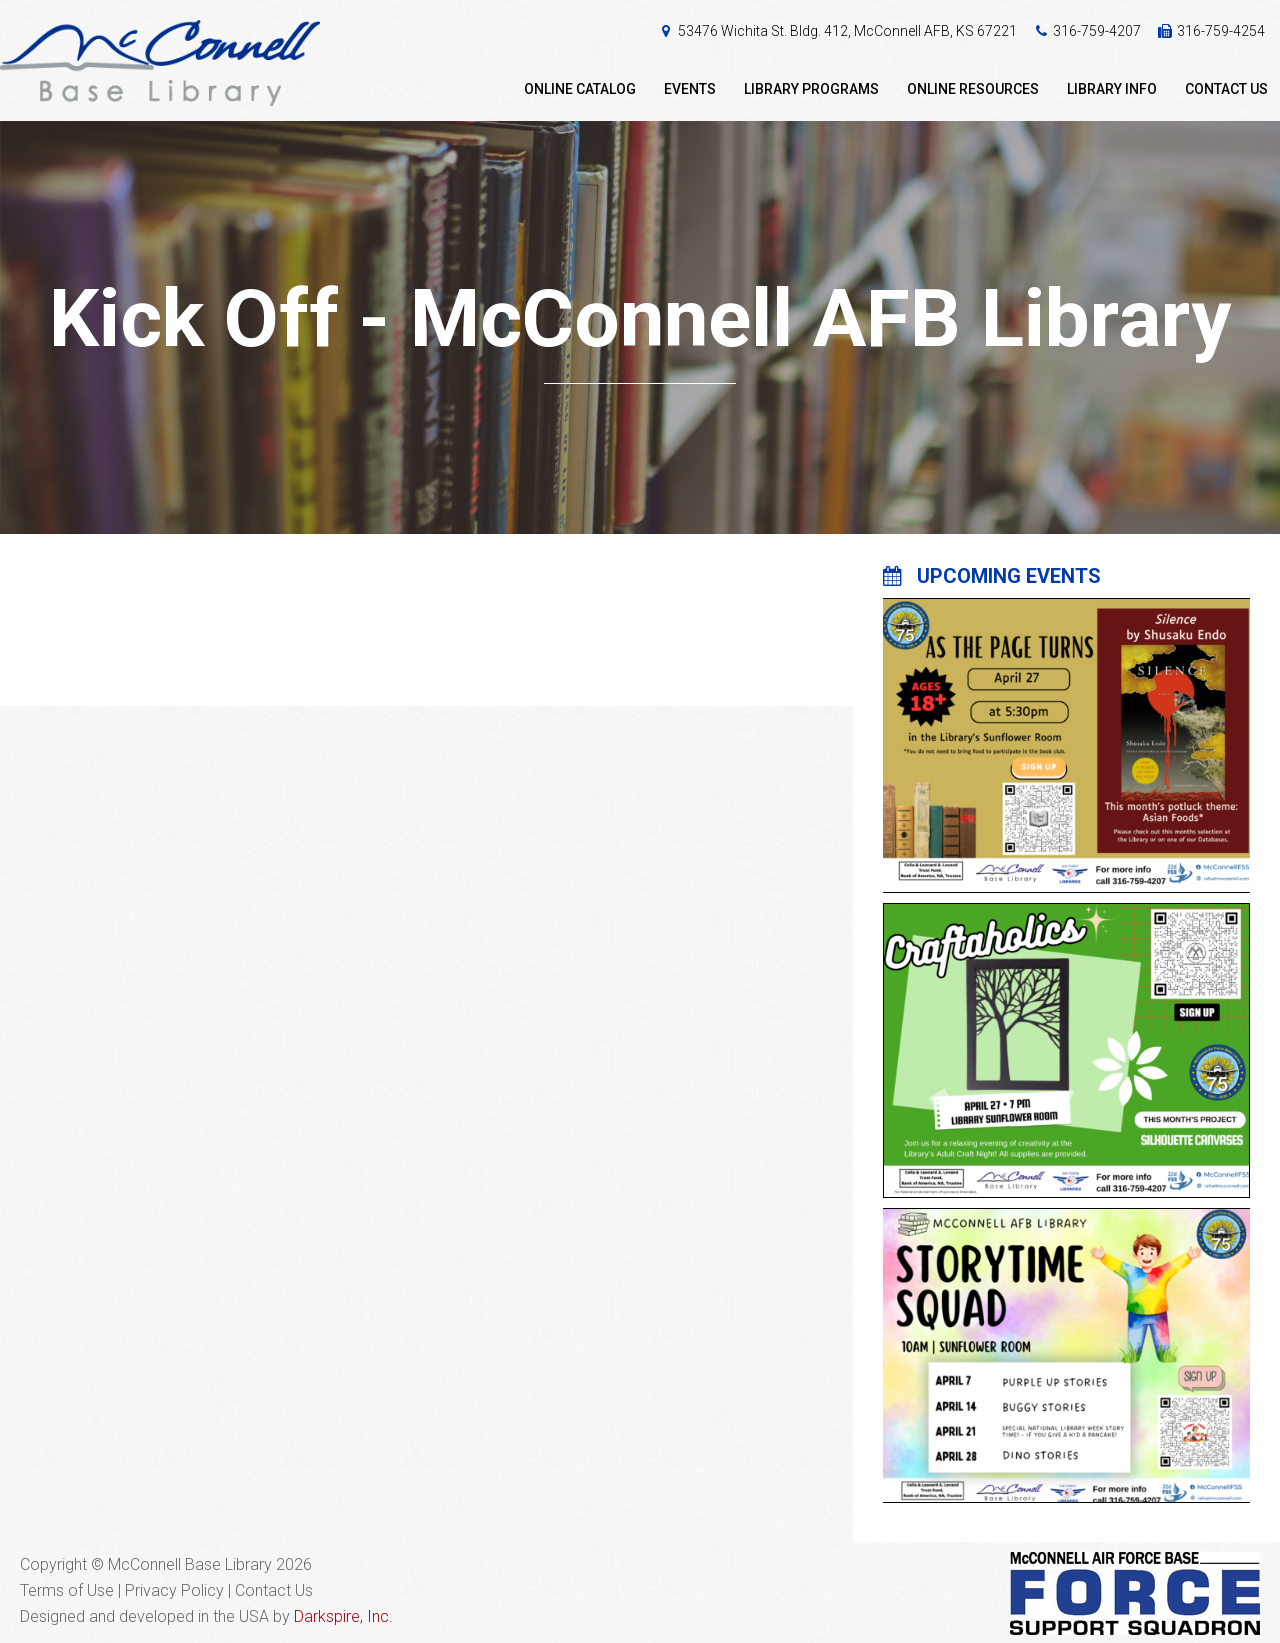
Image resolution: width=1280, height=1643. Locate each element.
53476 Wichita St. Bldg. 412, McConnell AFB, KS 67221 (847, 31)
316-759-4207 (1097, 31)
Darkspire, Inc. (343, 1616)
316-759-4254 (1221, 31)
